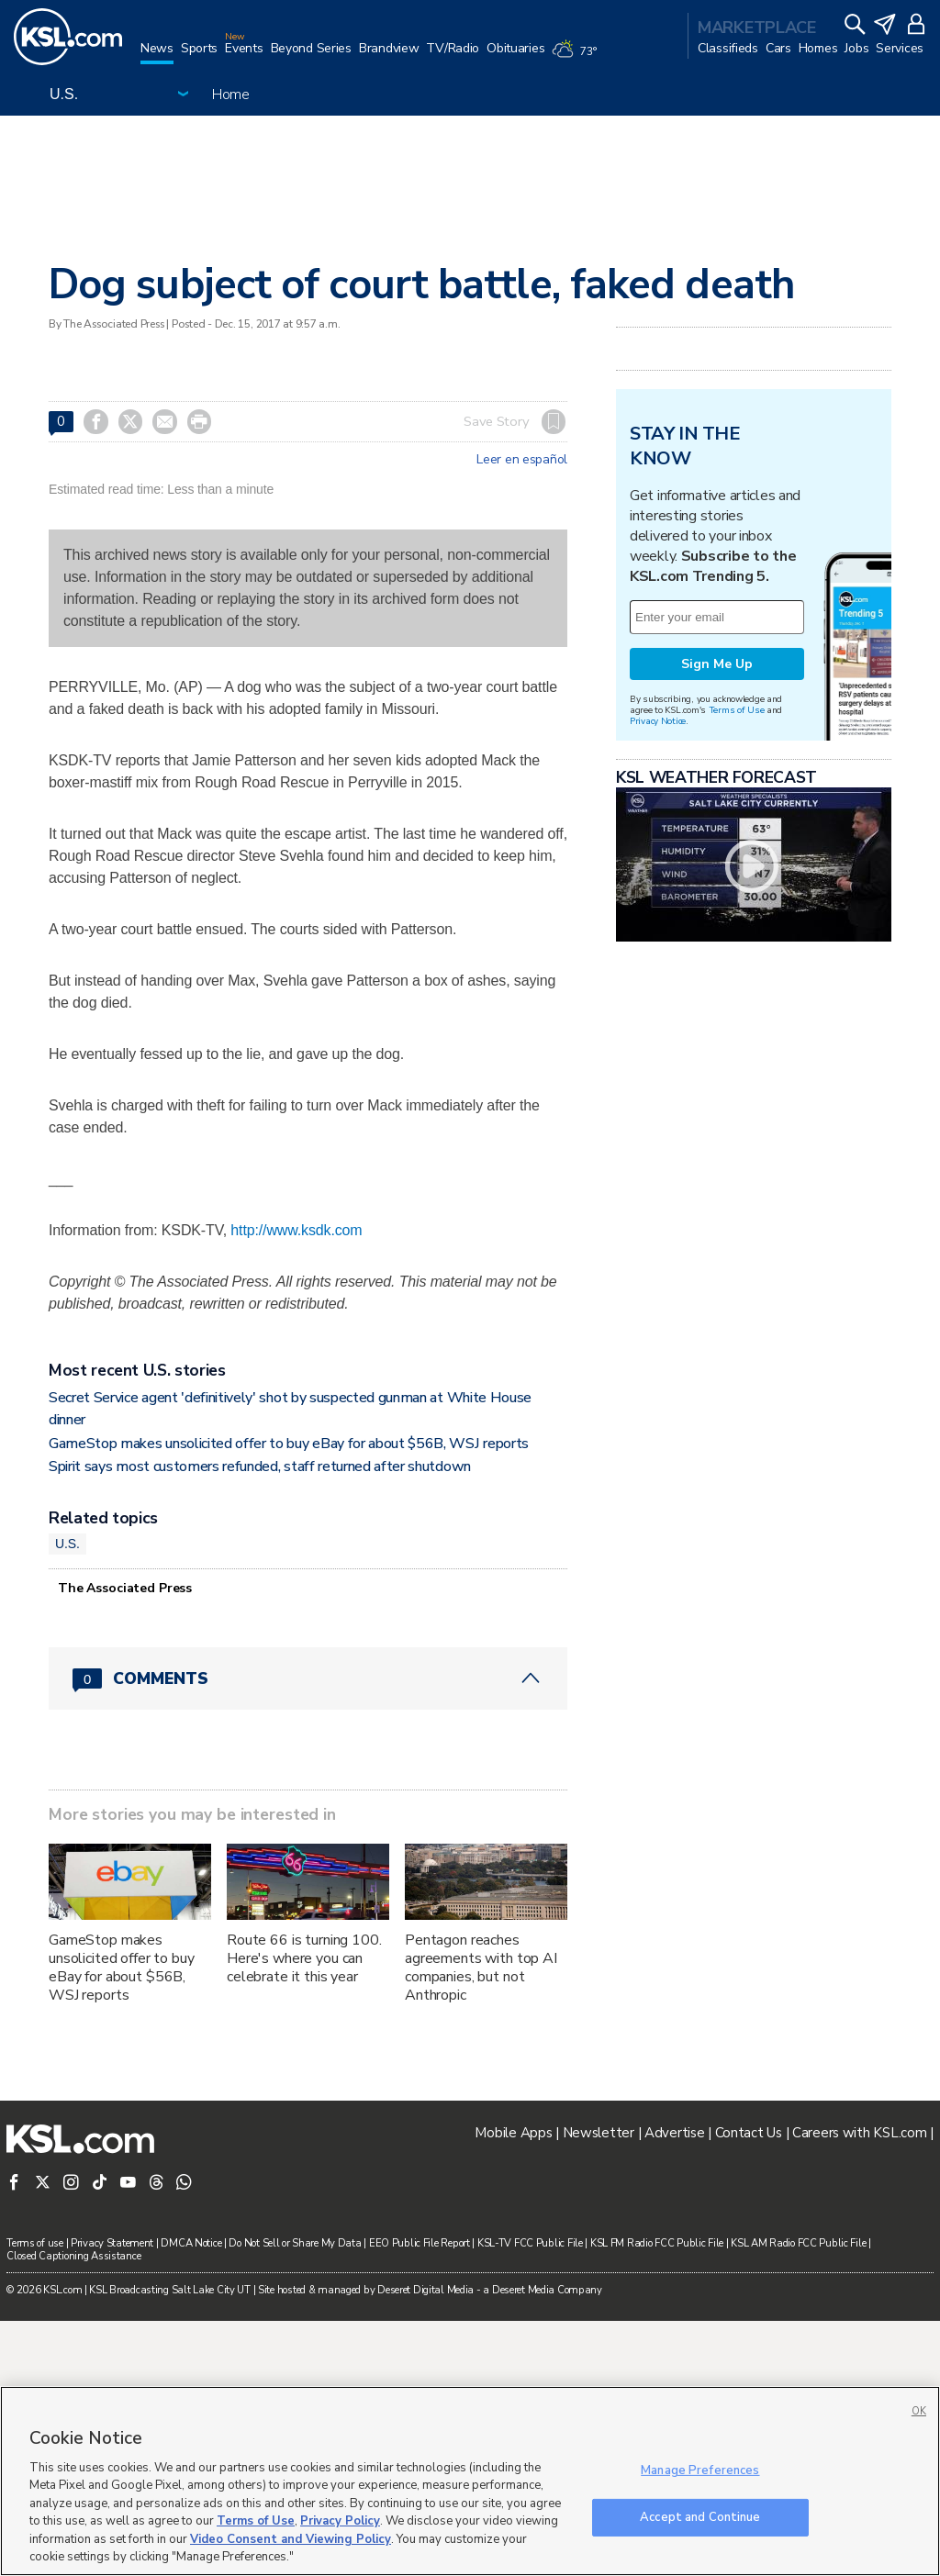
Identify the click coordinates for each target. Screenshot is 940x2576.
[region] (470, 2481)
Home (231, 94)
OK (919, 2411)
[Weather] (577, 56)
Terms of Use (737, 939)
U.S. (67, 1798)
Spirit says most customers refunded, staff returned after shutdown (260, 1722)
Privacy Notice (658, 950)
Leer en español (521, 459)
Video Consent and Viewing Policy (290, 2539)
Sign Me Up (717, 893)
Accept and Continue (700, 2516)
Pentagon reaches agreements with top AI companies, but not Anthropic (481, 2222)
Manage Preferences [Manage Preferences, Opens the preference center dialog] (700, 2470)
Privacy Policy (340, 2521)
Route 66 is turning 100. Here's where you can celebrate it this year (304, 2213)
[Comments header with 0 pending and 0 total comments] (308, 1933)
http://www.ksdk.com (296, 1230)
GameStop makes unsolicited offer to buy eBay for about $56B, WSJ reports (289, 1699)
